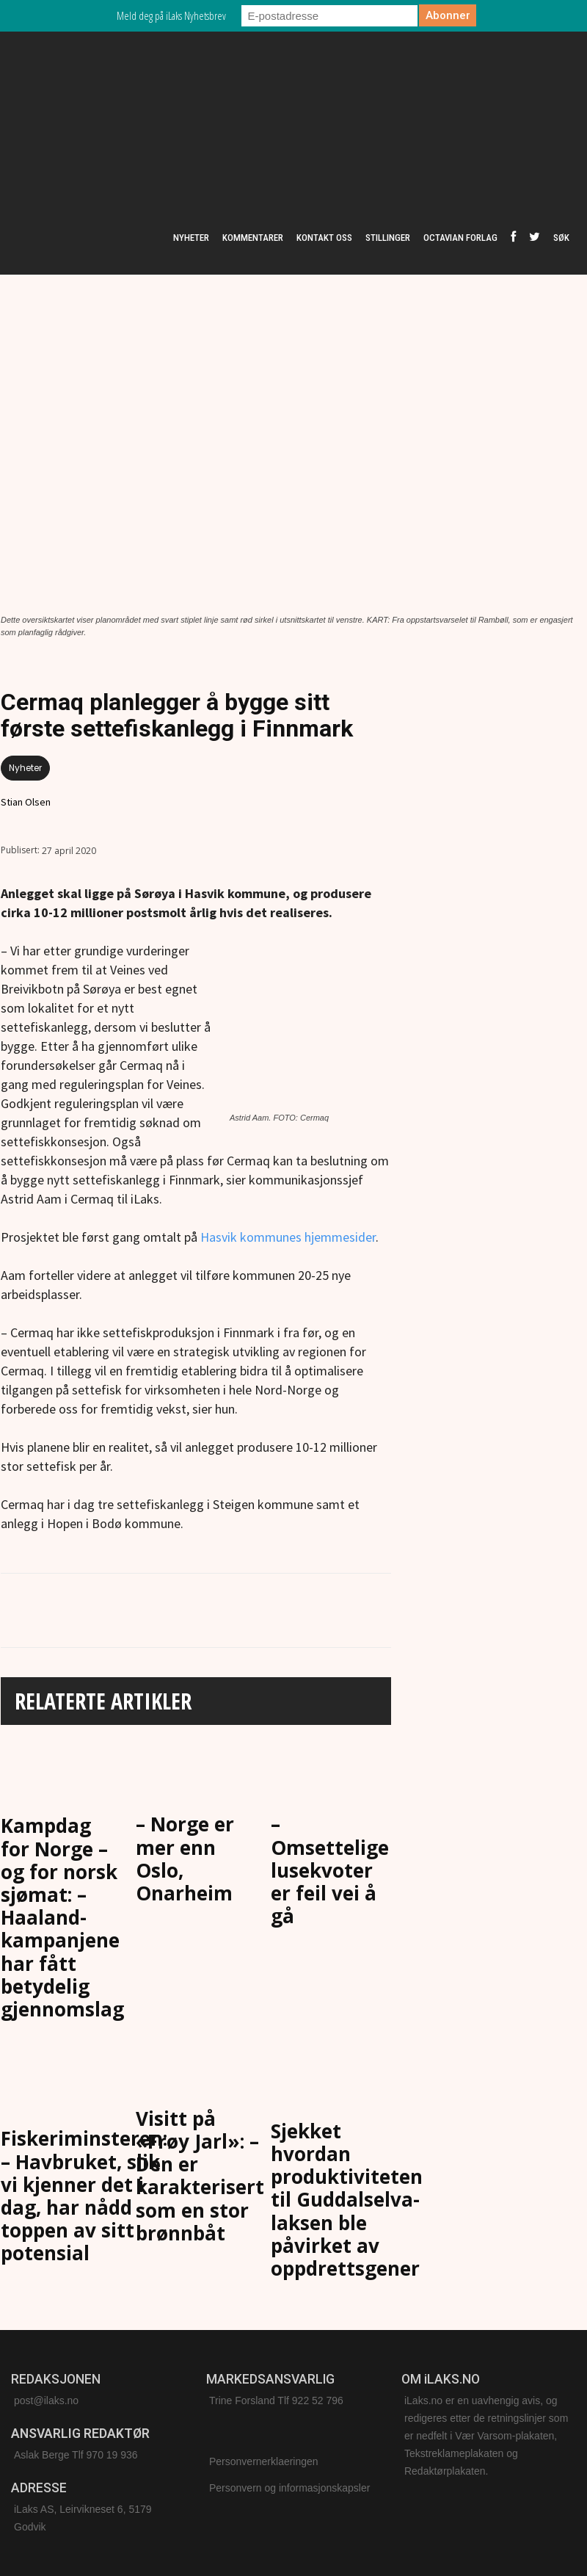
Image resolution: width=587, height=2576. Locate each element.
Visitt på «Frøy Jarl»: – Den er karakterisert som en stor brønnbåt (200, 2175)
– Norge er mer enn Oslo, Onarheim (185, 1858)
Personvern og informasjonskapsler (289, 2488)
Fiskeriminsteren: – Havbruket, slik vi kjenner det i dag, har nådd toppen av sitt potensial (84, 2195)
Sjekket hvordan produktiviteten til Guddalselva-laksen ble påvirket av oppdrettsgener (347, 2200)
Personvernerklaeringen (263, 2461)
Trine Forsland (242, 2400)
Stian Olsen (26, 801)
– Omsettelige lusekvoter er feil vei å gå (330, 1870)
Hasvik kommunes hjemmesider (288, 1237)
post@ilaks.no (46, 2400)
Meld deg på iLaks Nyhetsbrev (171, 15)
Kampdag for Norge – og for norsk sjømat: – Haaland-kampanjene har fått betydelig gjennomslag (62, 1917)
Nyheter (25, 768)
